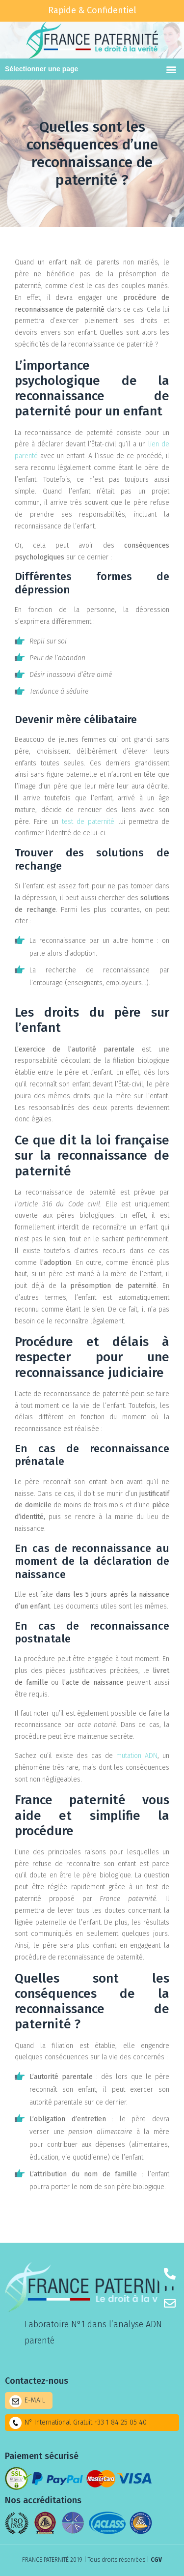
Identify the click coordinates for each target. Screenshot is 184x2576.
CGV (156, 2559)
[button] (171, 69)
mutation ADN (137, 1756)
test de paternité (88, 822)
